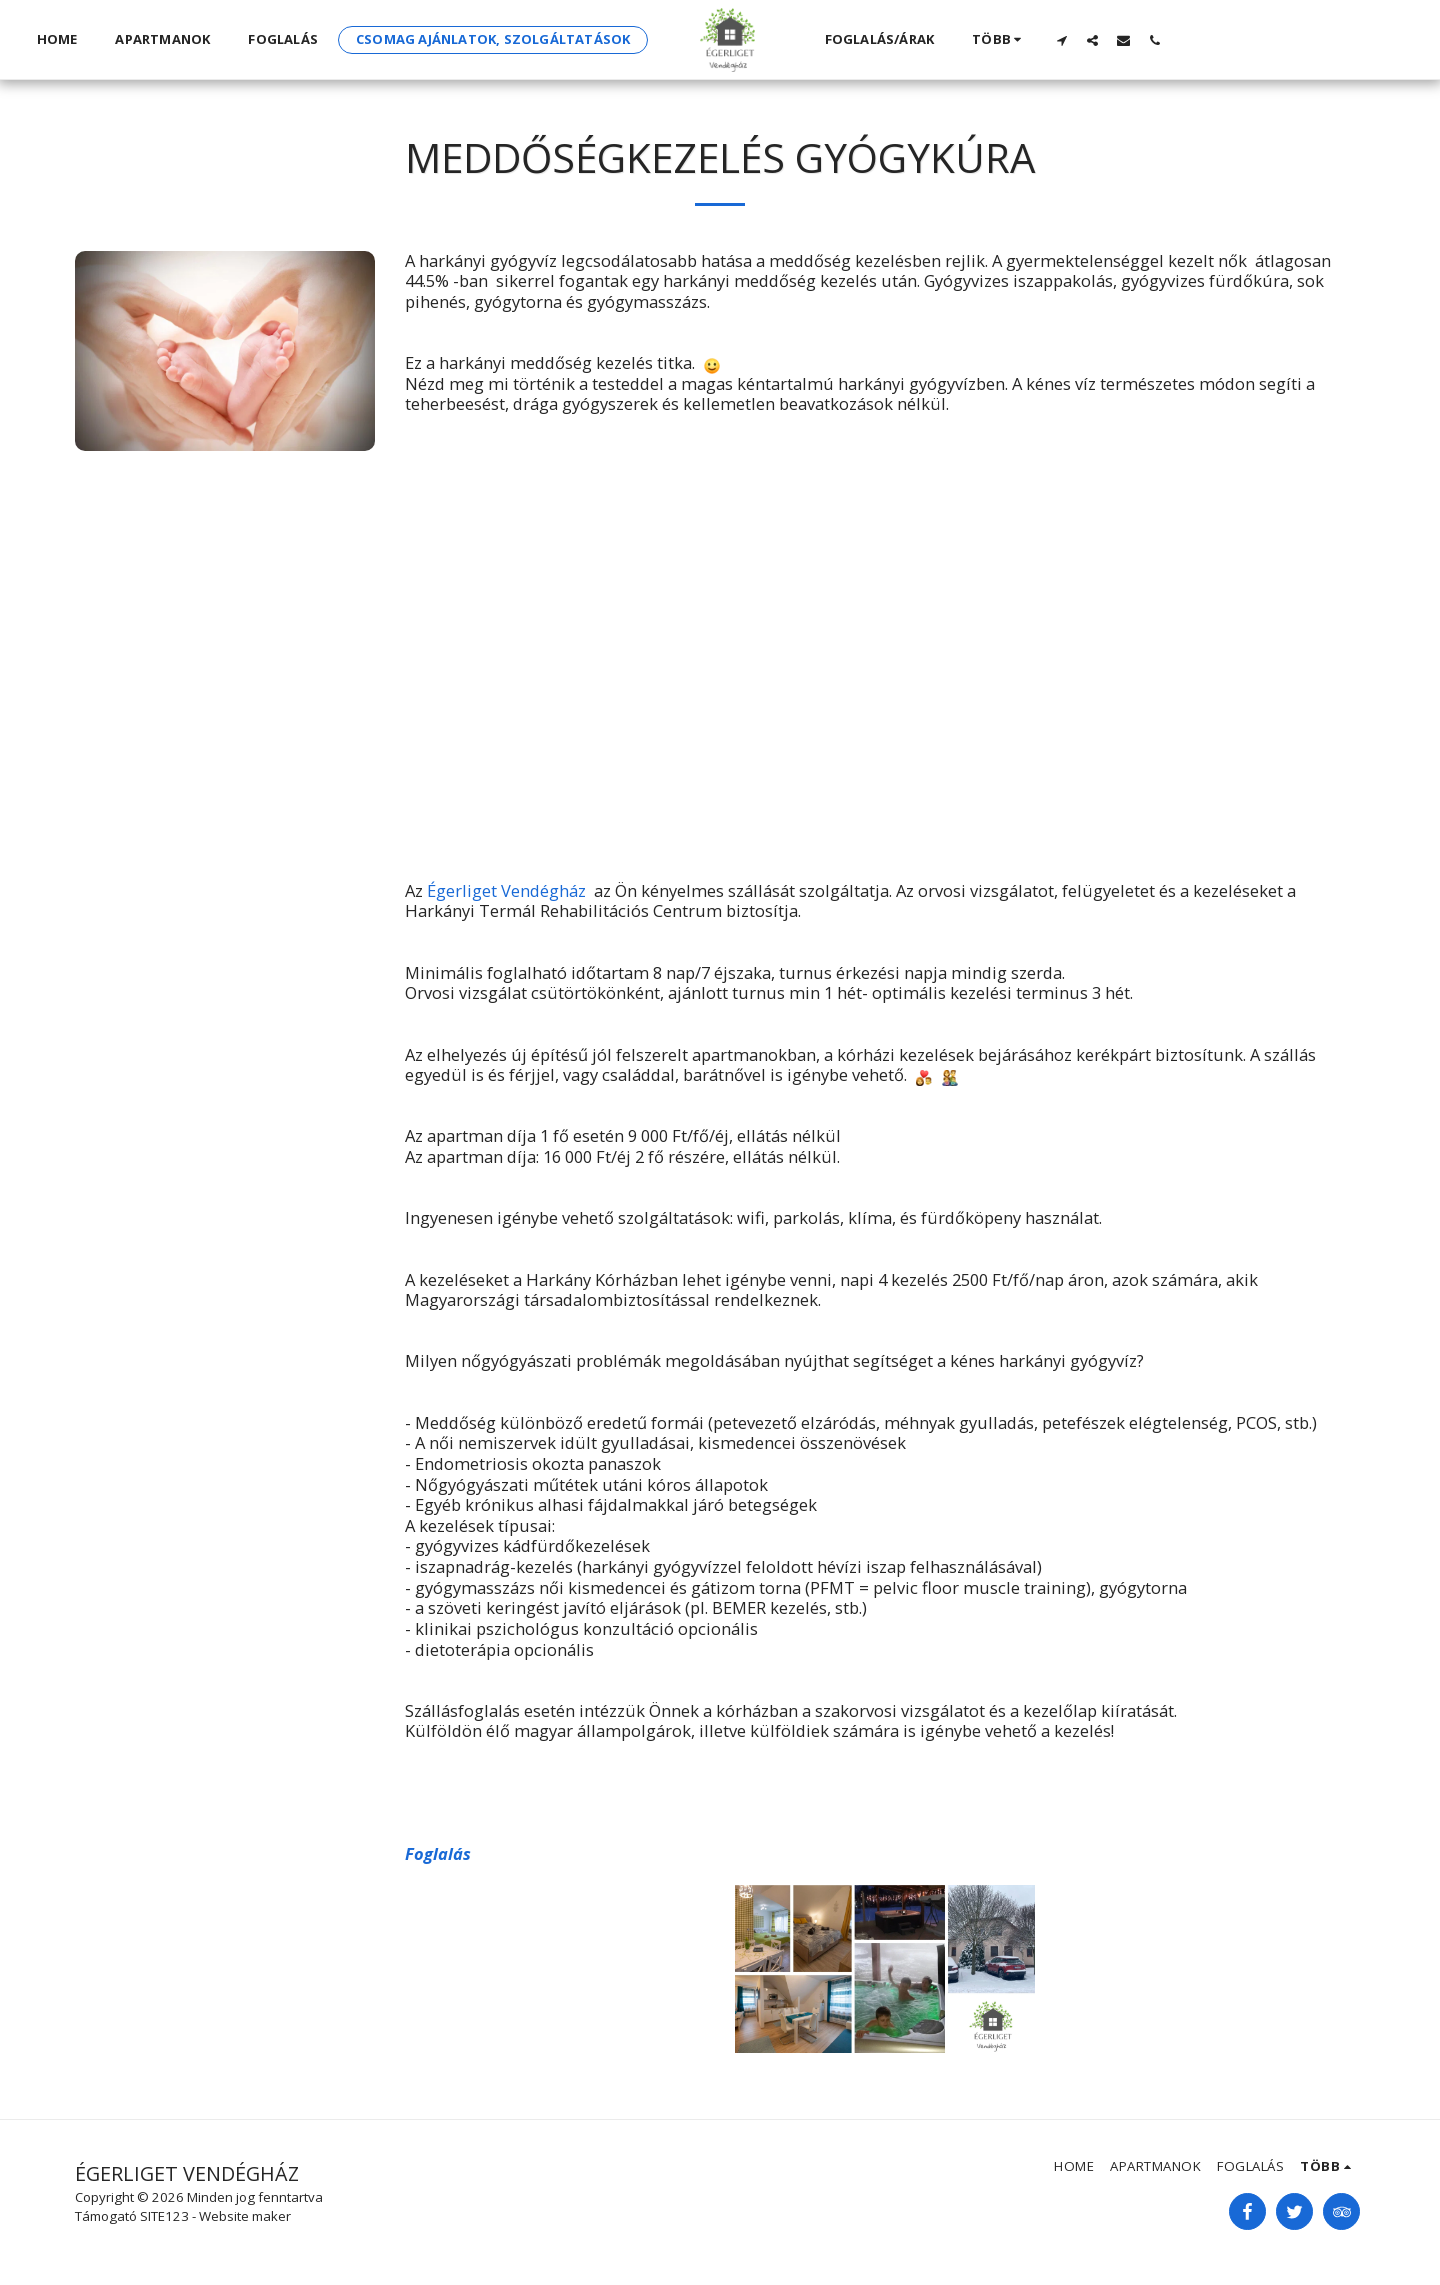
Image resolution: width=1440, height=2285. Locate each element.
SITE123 (164, 2216)
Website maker (245, 2216)
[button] (1061, 40)
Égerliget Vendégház (506, 890)
